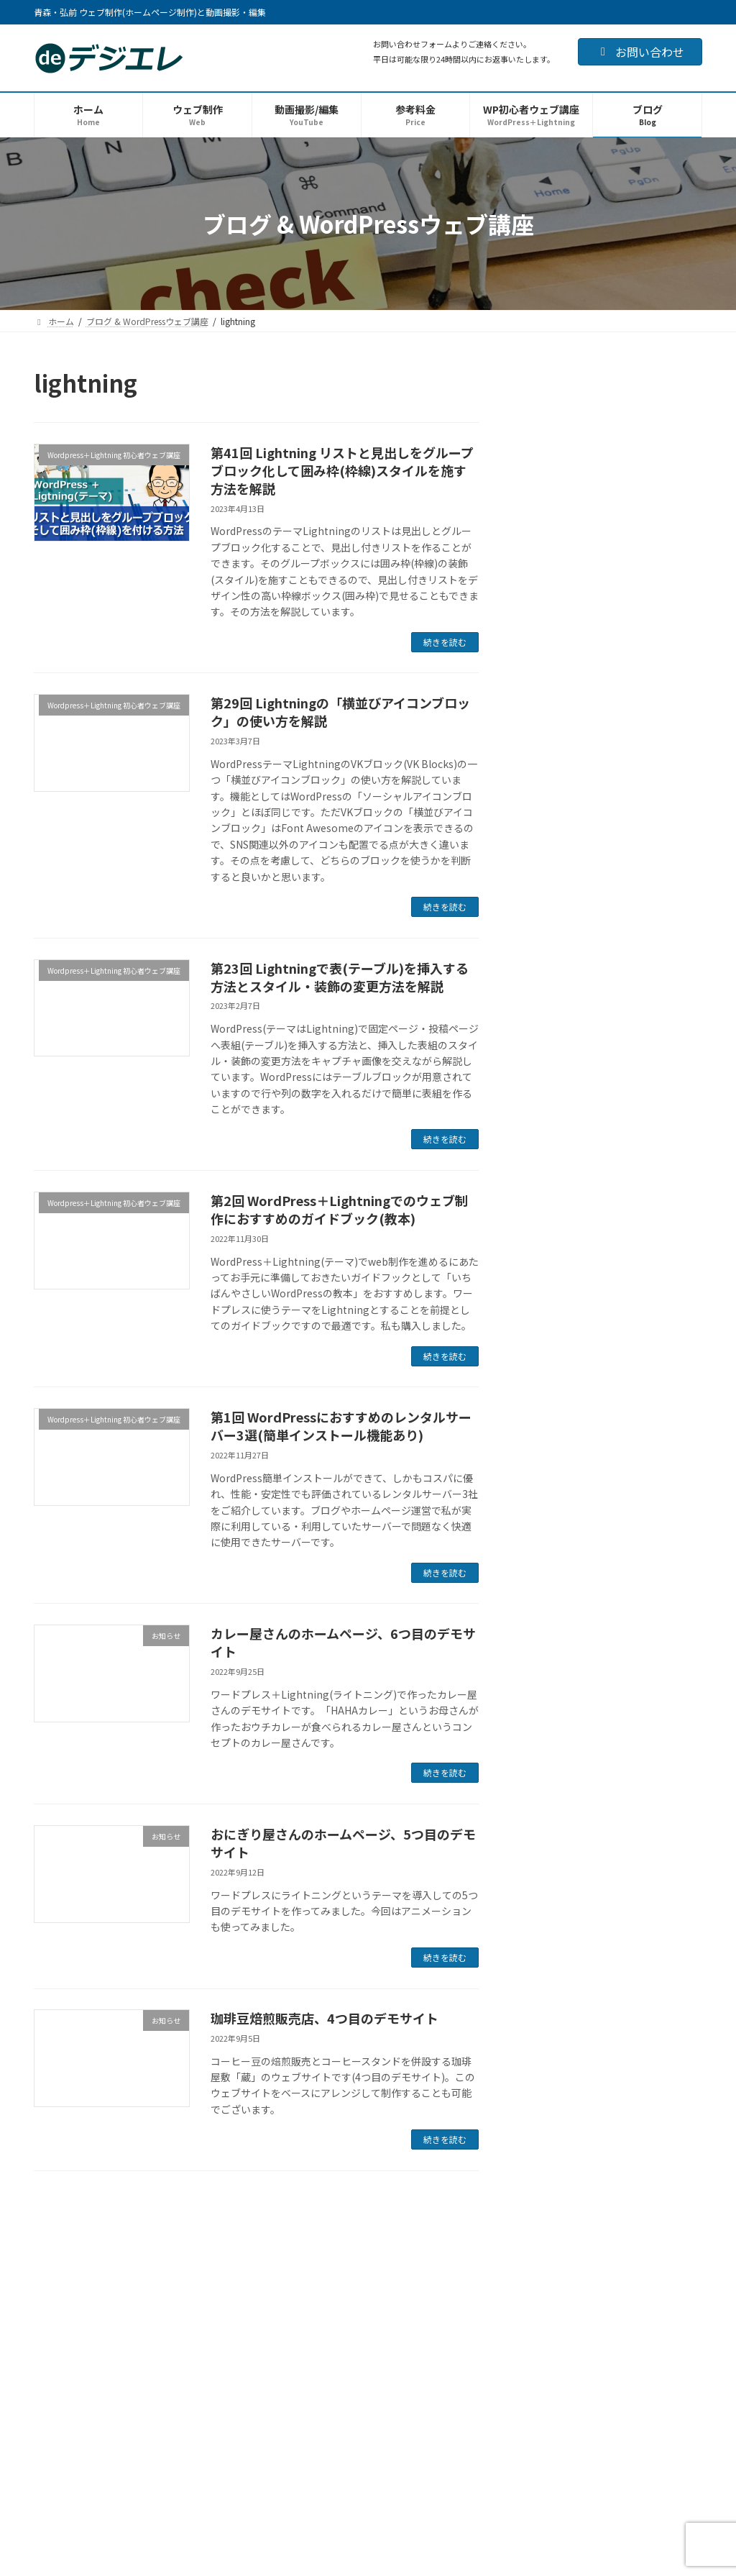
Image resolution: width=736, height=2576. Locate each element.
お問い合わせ (640, 51)
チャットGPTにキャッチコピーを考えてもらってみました (647, 1079)
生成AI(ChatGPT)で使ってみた (596, 1370)
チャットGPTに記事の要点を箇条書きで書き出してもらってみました (647, 997)
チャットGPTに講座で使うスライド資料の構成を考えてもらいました (647, 737)
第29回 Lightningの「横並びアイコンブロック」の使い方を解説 (340, 711)
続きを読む (444, 642)
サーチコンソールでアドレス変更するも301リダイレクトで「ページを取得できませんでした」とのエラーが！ (647, 448)
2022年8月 (550, 1929)
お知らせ (546, 1399)
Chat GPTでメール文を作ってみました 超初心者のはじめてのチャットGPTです (647, 1250)
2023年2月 (550, 1754)
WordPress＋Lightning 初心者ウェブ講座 (126, 2225)
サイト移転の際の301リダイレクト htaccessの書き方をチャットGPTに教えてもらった (647, 551)
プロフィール (456, 2225)
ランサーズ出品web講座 (581, 1472)
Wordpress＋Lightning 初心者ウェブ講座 (612, 1435)
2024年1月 (550, 1637)
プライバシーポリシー (553, 2225)
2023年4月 (550, 1696)
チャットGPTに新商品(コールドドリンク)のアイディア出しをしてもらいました (647, 826)
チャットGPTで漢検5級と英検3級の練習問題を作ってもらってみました (647, 1161)
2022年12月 (553, 1812)
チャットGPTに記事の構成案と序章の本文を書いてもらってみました (647, 915)
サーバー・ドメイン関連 (581, 1501)
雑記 (536, 1560)
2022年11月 (553, 1842)
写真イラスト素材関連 (576, 1530)
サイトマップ (651, 2225)
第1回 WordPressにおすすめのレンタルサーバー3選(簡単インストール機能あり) (341, 1425)
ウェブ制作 (55, 2325)
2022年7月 (550, 1958)
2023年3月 (550, 1724)
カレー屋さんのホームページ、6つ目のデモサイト (343, 1642)
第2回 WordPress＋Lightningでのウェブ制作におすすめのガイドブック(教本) (339, 1209)
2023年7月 (550, 1666)
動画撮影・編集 (66, 2342)
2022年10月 (553, 1870)
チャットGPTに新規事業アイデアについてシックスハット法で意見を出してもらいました (643, 647)
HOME (43, 2307)
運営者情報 (379, 2225)
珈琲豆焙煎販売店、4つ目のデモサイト (324, 2018)
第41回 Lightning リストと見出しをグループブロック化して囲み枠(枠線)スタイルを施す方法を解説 (342, 470)
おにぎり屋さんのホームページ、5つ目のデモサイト (343, 1842)
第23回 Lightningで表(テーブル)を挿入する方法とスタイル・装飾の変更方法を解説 (340, 977)
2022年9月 (550, 1900)
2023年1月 (550, 1783)
